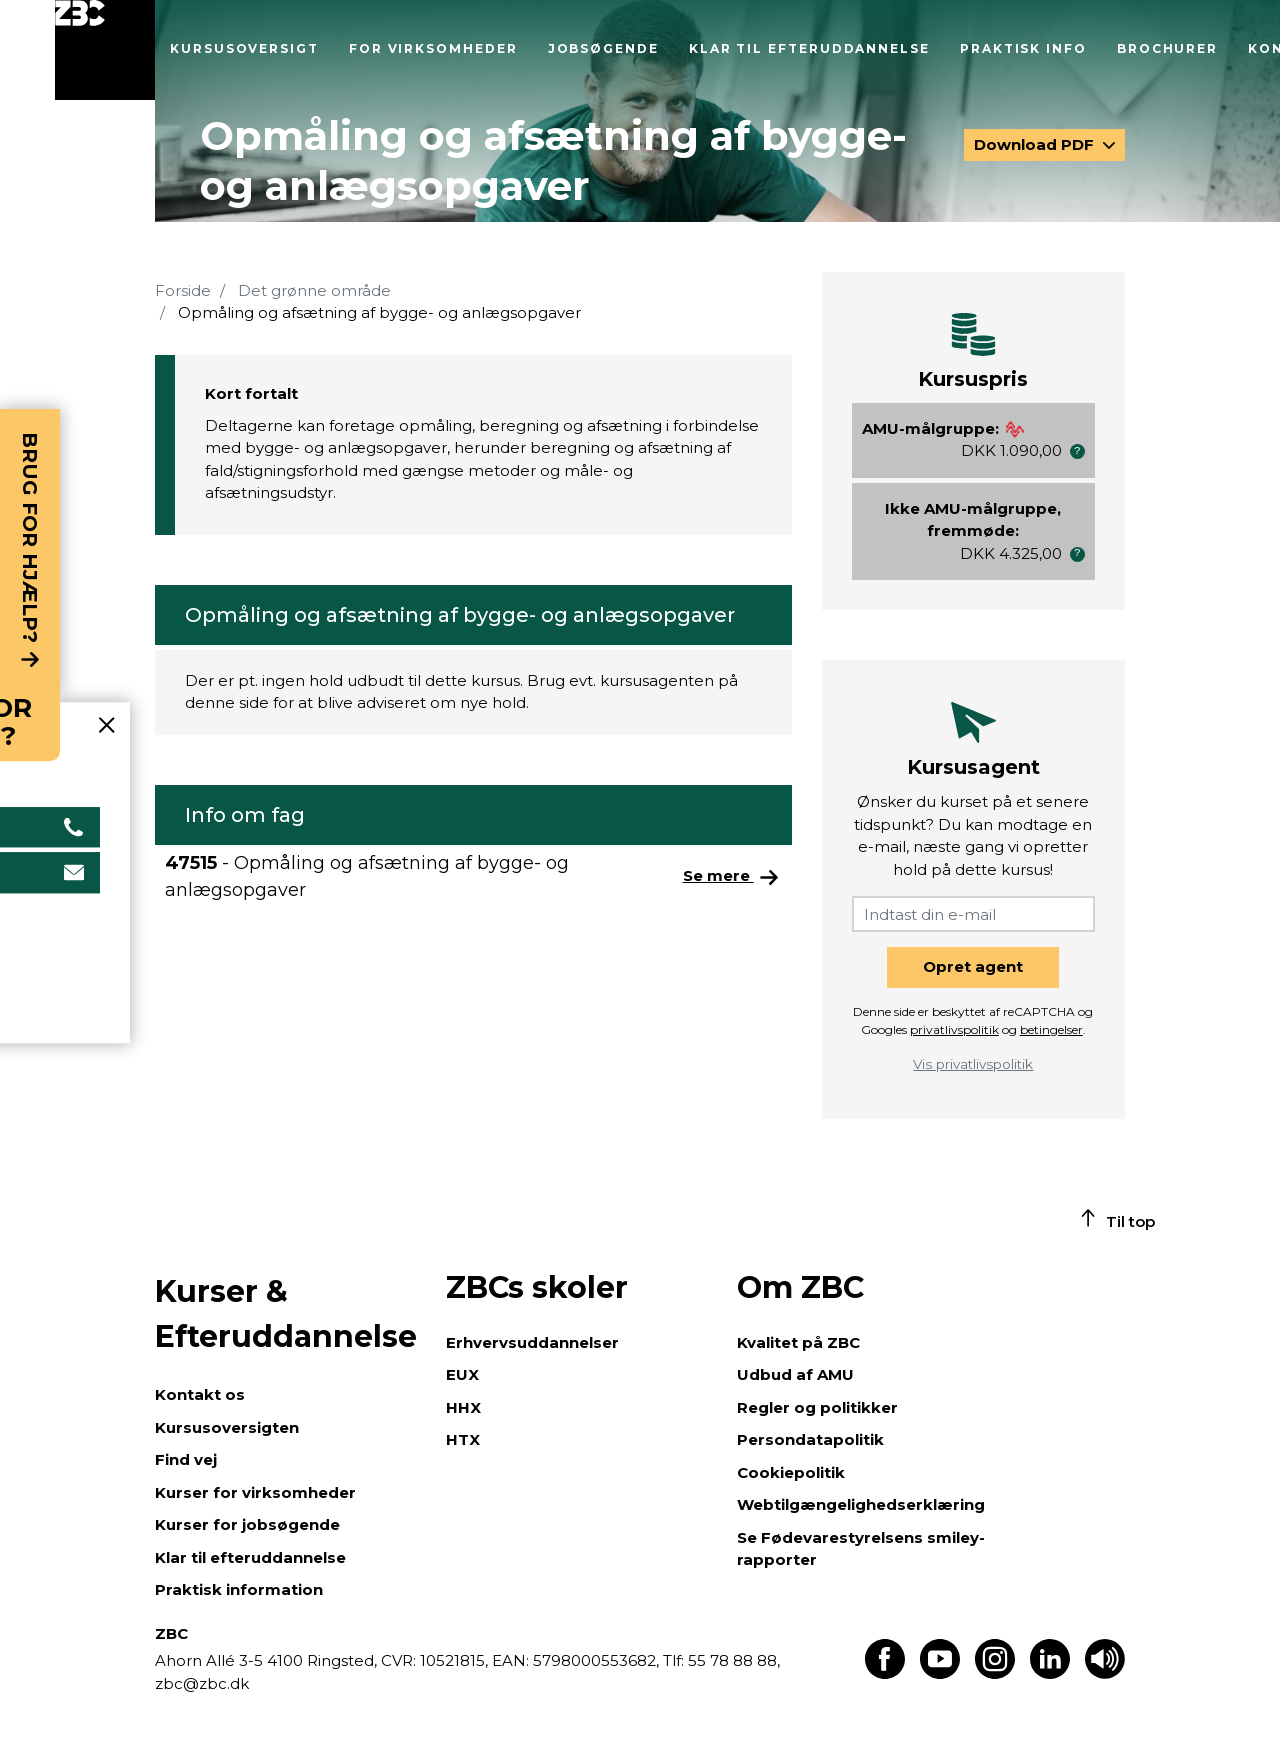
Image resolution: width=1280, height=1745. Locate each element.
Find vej (186, 1459)
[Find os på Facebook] (885, 1673)
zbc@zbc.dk (202, 1683)
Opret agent (973, 966)
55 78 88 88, (732, 1660)
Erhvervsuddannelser (532, 1342)
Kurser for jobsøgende (247, 1524)
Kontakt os (200, 1394)
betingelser (1051, 1029)
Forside (183, 290)
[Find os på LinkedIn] (1050, 1673)
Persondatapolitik (810, 1439)
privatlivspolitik (954, 1029)
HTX (463, 1439)
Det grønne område (314, 290)
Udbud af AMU (795, 1374)
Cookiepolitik (791, 1472)
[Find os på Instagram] (995, 1673)
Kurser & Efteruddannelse (286, 1314)
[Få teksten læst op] (1105, 1673)
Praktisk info (1023, 48)
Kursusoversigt (244, 48)
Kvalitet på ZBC (798, 1342)
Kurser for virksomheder (255, 1492)
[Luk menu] (105, 50)
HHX (463, 1407)
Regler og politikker (817, 1407)
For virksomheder (433, 48)
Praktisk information (239, 1589)
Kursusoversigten (227, 1427)
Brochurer (1167, 48)
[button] (1077, 451)
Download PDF (1036, 144)
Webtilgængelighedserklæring (861, 1504)
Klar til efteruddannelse (809, 48)
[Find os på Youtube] (940, 1673)
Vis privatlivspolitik (973, 1064)
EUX (462, 1374)
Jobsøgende (603, 48)
